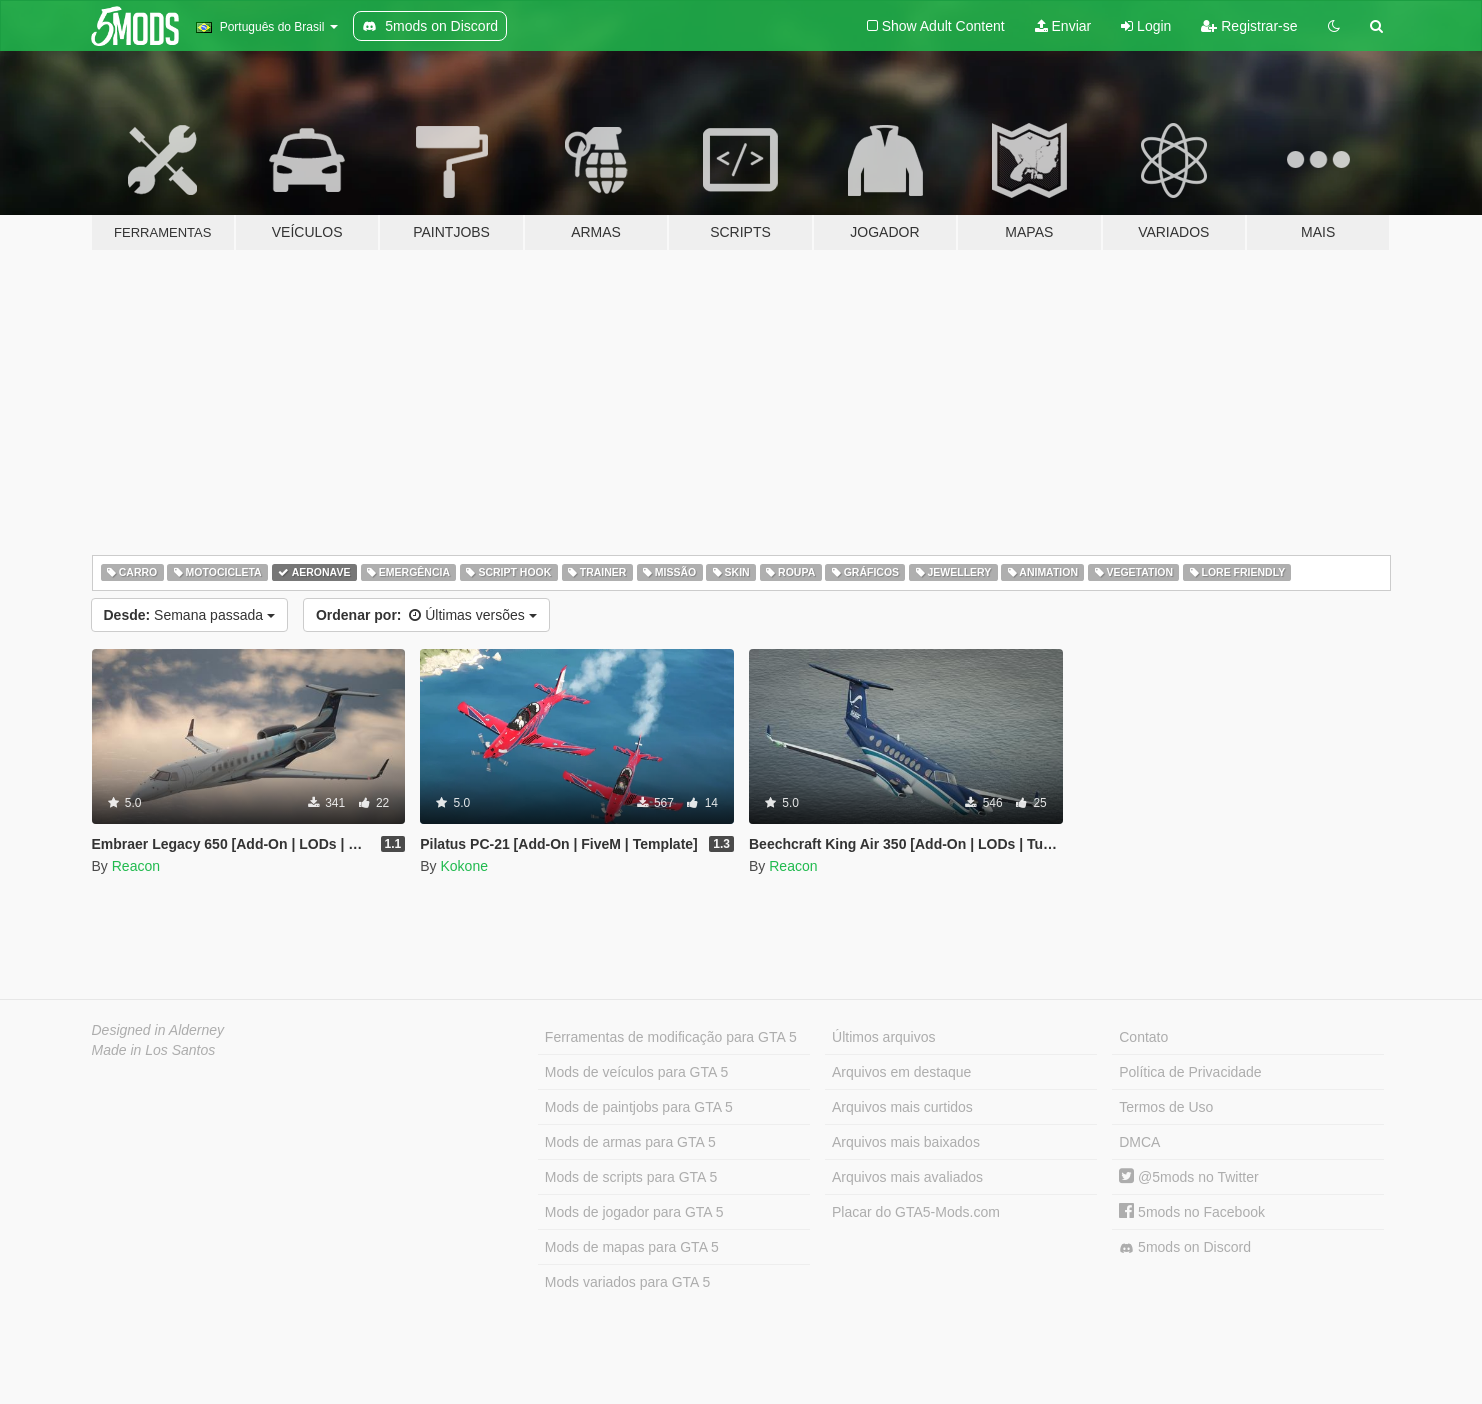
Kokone (463, 866)
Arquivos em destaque (901, 1072)
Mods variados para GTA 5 (627, 1282)
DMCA (1139, 1142)
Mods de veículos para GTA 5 (636, 1072)
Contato (1143, 1037)
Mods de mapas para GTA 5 (632, 1247)
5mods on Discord (1185, 1247)
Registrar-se (1249, 26)
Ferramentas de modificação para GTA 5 (671, 1037)
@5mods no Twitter (1188, 1177)
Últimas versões (426, 615)
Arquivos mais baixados (906, 1142)
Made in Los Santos (154, 1050)
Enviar (1063, 26)
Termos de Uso (1166, 1107)
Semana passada (189, 615)
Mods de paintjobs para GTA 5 (639, 1107)
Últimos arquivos (883, 1037)
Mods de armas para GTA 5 (630, 1142)
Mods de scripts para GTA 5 (631, 1177)
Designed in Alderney (158, 1030)
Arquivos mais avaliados (907, 1177)
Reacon (136, 866)
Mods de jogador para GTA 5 (634, 1212)
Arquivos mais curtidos (902, 1107)
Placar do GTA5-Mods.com (916, 1212)
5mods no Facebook (1192, 1212)
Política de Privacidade (1190, 1072)
